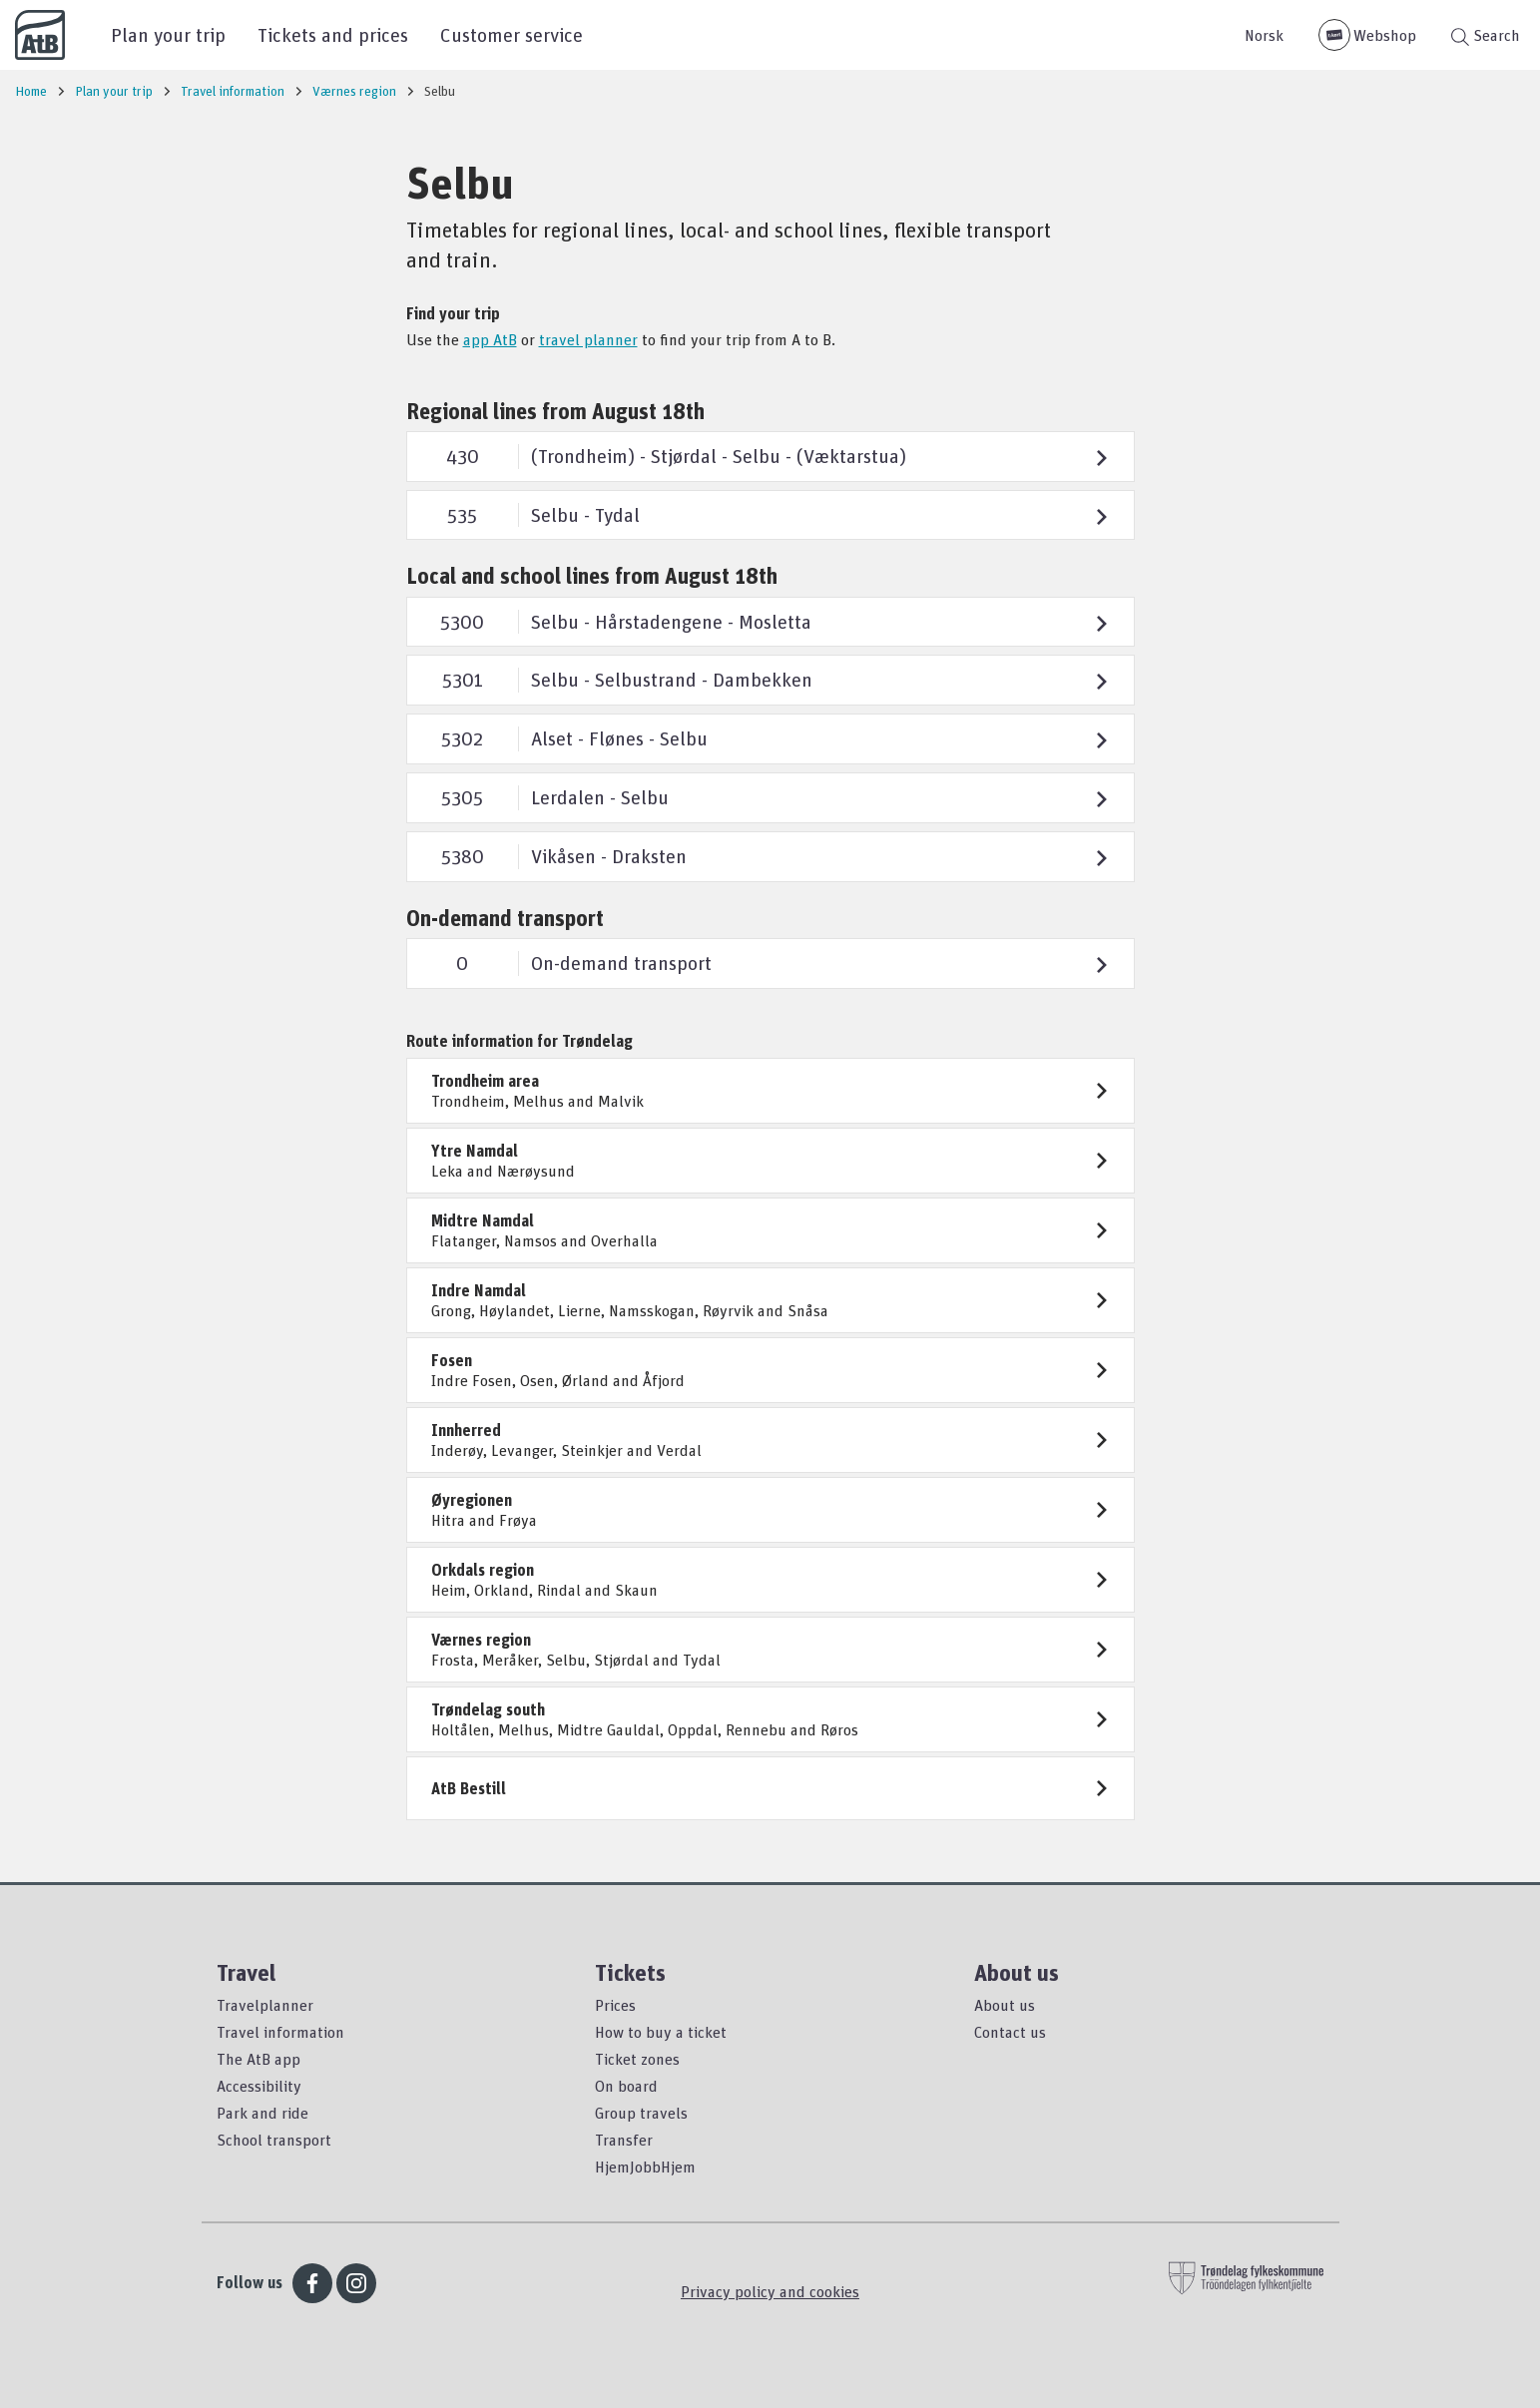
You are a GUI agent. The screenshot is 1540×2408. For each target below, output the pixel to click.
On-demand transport (505, 917)
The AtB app (258, 2059)
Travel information (280, 2032)
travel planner (588, 339)
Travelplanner (265, 2005)
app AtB (490, 339)
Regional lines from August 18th (555, 410)
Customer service (511, 34)
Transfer (624, 2140)
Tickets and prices (332, 34)
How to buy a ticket (661, 2032)
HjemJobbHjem (645, 2166)
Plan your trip (168, 34)
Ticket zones (637, 2059)
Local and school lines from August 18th (591, 575)
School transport (274, 2140)
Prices (615, 2005)
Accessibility (259, 2086)
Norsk (1264, 35)
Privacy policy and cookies (770, 2291)
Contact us (1010, 2032)
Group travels (641, 2113)
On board (626, 2086)
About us (1004, 2005)
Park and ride (262, 2113)
